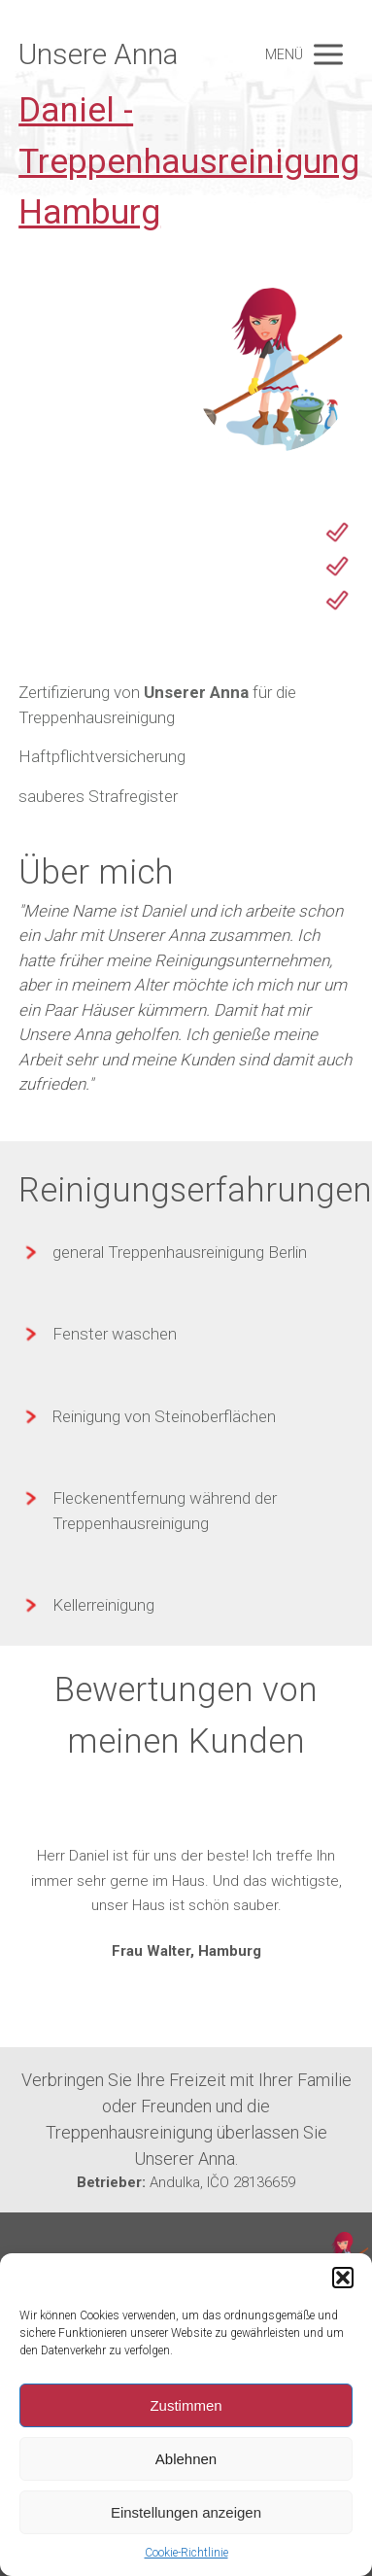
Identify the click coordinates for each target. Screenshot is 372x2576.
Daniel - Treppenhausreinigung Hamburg (188, 161)
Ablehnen (186, 2459)
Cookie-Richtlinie (186, 2552)
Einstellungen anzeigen (186, 2512)
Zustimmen (185, 2405)
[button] (343, 2277)
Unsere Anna (98, 54)
